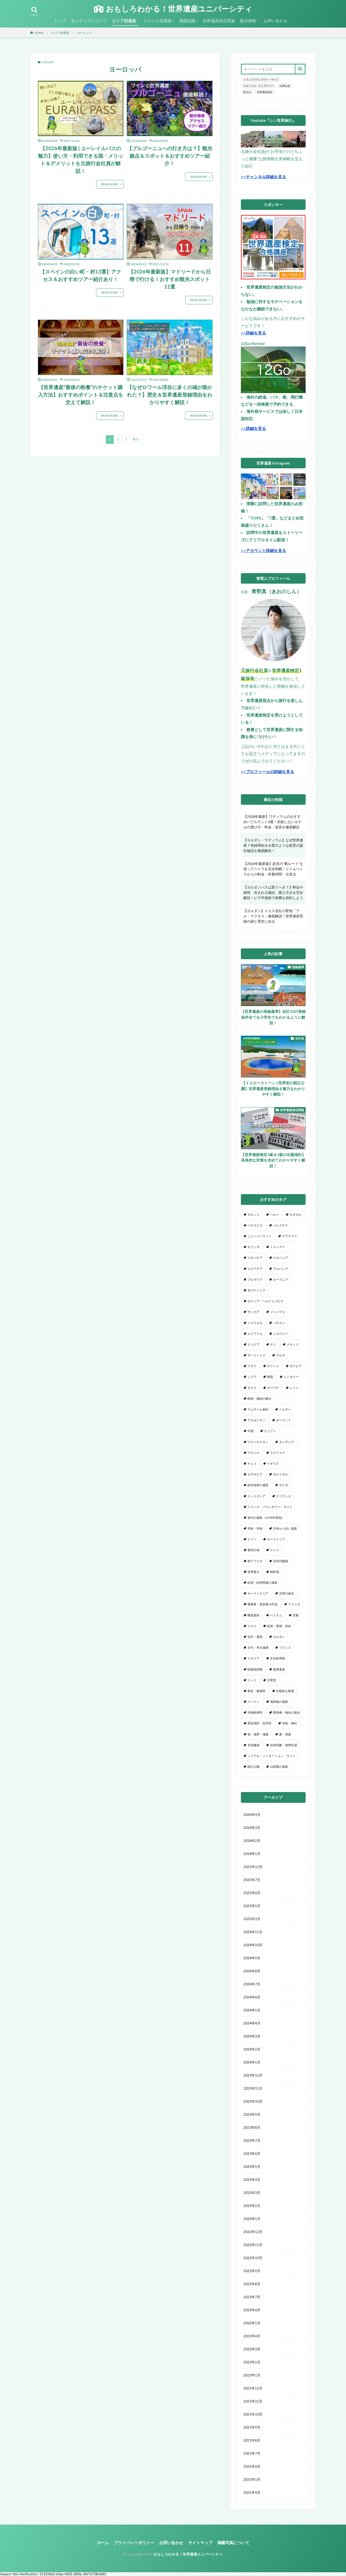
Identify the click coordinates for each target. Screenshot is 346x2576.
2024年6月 (251, 1997)
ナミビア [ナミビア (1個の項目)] (253, 1344)
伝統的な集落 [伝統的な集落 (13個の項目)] (285, 1691)
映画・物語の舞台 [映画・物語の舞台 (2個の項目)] (259, 1398)
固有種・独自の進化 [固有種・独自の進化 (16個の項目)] (286, 1712)
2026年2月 (251, 1840)
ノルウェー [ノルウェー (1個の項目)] (280, 1334)
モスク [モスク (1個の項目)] (251, 1388)
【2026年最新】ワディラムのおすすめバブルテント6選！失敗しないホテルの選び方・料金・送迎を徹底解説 (272, 821)
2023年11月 (252, 2088)
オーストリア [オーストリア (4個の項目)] (276, 1539)
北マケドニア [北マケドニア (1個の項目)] (256, 1290)
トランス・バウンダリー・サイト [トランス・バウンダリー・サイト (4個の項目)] (270, 1507)
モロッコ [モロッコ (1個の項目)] (253, 1214)
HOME (39, 33)
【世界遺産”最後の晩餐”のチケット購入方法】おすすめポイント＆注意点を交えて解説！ (80, 394)
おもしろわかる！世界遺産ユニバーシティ (179, 9)
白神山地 (285, 85)
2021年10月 (252, 2414)
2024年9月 (251, 1958)
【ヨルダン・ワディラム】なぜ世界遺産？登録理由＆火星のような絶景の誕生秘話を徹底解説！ (273, 845)
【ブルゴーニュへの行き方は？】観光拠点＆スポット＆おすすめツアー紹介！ (169, 155)
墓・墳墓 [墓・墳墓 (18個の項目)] (285, 1734)
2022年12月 (252, 2232)
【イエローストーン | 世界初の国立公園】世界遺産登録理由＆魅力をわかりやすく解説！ (273, 1088)
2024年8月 (251, 1971)
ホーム (103, 2542)
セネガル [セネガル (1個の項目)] (296, 1214)
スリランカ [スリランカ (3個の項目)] (283, 1496)
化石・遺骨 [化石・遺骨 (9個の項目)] (254, 1637)
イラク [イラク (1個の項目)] (251, 1366)
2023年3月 (251, 2192)
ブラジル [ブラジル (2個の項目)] (253, 1453)
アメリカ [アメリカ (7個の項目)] (294, 1604)
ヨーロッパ (84, 33)
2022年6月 (251, 2310)
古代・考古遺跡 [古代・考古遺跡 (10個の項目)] (257, 1647)
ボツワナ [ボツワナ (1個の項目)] (273, 1388)
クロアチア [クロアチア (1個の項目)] (254, 1269)
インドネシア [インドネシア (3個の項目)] (256, 1496)
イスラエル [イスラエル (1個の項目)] (254, 1323)
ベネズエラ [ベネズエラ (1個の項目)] (254, 1225)
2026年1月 (251, 1853)
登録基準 (298, 967)
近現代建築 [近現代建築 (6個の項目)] (280, 1561)
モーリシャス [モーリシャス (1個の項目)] (256, 1355)
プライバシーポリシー (134, 2542)
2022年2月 (251, 2362)
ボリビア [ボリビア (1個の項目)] (296, 1366)
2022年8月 (251, 2284)
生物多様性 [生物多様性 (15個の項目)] (254, 1712)
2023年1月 (251, 2218)
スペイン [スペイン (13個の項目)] (253, 1702)
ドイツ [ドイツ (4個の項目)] (251, 1539)
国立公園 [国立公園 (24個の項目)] (253, 1766)
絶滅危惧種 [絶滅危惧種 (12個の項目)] (254, 1669)
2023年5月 (251, 2166)
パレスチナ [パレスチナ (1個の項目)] (280, 1225)
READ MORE (109, 184)
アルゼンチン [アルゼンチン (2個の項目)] (256, 1420)
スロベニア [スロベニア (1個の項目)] (280, 1258)
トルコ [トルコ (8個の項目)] (251, 1626)
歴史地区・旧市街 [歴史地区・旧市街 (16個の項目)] (259, 1723)
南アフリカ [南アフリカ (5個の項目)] (254, 1561)
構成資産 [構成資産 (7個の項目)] (253, 1615)
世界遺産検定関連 (219, 20)
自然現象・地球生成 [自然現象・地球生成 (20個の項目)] (283, 1745)
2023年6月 (251, 2153)
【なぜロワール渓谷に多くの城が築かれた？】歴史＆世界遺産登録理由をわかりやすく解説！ (169, 394)
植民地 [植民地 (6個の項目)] (274, 1572)
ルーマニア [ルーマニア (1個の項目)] (280, 1279)
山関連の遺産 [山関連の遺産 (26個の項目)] (279, 1766)
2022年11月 (252, 2245)
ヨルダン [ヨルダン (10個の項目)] (279, 1637)
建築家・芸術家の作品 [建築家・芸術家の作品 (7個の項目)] (262, 1604)
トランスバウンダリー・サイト (261, 79)
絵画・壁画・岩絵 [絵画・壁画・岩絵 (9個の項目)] (279, 1626)
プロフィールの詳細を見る (270, 771)
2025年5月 (251, 1906)
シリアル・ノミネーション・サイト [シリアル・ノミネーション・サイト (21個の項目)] (271, 1756)
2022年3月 (251, 2349)
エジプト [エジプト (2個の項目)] (270, 1431)
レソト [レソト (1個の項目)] (294, 1388)
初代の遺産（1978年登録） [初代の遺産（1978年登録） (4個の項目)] (266, 1518)
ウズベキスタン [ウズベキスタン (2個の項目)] (257, 1442)
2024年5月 (251, 2010)
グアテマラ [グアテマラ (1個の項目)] (289, 1236)
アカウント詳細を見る (266, 550)
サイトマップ (200, 2542)
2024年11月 (252, 1932)
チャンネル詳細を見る (266, 176)
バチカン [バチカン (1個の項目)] (279, 1323)
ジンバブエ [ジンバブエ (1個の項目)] (277, 1312)
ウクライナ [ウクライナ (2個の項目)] (277, 1453)
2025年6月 (251, 1893)
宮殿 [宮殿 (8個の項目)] (296, 1615)
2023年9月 (251, 2114)
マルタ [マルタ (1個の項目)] (280, 1355)
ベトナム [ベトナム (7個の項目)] (276, 1615)
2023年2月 (251, 2205)
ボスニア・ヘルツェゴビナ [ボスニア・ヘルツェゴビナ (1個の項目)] (265, 1301)
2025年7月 (251, 1880)
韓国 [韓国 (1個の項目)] (270, 1377)
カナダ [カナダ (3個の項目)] (283, 1485)
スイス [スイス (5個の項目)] (274, 1550)
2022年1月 (251, 2375)
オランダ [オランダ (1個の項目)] (253, 1247)
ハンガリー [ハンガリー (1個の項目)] (291, 1377)
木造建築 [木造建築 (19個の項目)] (253, 1745)
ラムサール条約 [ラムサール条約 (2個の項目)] (257, 1409)
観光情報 (248, 20)
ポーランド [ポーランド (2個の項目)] (283, 1420)
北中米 (299, 1038)
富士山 (247, 92)
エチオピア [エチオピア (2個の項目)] (254, 1474)
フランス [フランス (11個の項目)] (285, 1647)
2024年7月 (251, 1984)
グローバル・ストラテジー (258, 85)
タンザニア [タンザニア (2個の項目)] (286, 1442)
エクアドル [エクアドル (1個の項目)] (254, 1334)
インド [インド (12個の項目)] (251, 1680)
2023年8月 (251, 2127)
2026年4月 (251, 1814)
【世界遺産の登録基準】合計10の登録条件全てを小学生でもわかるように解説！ (273, 1017)
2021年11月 (252, 2401)
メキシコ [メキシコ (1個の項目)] (293, 1344)
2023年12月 (252, 2075)
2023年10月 (252, 2101)
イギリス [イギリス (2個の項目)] (273, 1463)
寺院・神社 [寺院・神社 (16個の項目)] (289, 1723)
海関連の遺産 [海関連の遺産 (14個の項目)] (279, 1702)
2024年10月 (252, 1945)
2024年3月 (251, 2036)
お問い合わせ (275, 20)
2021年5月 (251, 2479)
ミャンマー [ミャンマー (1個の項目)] (277, 1247)
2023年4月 (251, 2179)
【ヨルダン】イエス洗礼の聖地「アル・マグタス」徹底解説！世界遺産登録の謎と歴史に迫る (273, 916)
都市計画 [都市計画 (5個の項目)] (253, 1550)
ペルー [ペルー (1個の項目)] (274, 1214)
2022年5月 (251, 2323)
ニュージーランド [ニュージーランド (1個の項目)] (259, 1236)
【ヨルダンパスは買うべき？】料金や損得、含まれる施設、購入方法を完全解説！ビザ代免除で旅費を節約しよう (273, 892)
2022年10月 (252, 2258)
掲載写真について (233, 2542)
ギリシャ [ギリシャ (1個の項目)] (273, 1366)
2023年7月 (251, 2140)
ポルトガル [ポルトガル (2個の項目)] (280, 1474)
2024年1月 (251, 2062)
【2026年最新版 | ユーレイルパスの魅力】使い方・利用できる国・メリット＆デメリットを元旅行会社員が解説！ (80, 159)
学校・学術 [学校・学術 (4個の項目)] (254, 1528)
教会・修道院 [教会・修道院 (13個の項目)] (256, 1691)
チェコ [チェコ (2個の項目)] (251, 1463)
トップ (60, 20)
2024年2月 (251, 2049)
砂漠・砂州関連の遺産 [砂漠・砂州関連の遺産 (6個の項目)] (262, 1582)
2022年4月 (251, 2336)
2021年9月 (251, 2427)
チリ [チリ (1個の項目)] (273, 1344)
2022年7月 (251, 2297)
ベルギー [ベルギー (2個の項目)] (285, 1409)
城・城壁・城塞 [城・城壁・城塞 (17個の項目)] (257, 1734)
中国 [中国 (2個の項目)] (250, 1431)
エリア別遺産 (124, 20)
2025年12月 (252, 1866)
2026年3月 (251, 1827)
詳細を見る (256, 332)
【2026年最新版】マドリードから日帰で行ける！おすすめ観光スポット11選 (169, 279)
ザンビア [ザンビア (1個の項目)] (253, 1312)
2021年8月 (251, 2440)
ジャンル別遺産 (158, 20)
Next (136, 439)
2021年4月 (251, 2492)
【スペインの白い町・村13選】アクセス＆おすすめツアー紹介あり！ (80, 275)
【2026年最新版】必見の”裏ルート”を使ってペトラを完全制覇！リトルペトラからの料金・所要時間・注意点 (273, 868)
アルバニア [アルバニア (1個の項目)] (280, 1269)
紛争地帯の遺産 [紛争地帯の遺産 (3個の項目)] (257, 1485)
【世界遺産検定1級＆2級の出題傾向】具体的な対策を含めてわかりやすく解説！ (273, 1160)
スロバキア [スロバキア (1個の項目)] (254, 1258)
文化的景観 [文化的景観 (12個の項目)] (277, 1658)
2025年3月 (251, 1919)
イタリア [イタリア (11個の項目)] (253, 1658)
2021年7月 (251, 2453)
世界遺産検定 (264, 92)
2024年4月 (251, 2023)
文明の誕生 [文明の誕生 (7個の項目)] (286, 1593)
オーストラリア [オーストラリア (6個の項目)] (257, 1593)
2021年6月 (251, 2466)
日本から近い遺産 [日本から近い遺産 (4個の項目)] (285, 1528)
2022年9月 (251, 2271)
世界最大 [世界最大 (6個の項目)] (253, 1572)
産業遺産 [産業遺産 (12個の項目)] (279, 1669)
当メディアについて (89, 20)
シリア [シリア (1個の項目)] (251, 1377)
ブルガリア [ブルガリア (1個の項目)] (254, 1279)
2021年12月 (252, 2388)
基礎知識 (187, 20)
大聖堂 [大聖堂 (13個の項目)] (271, 1680)
